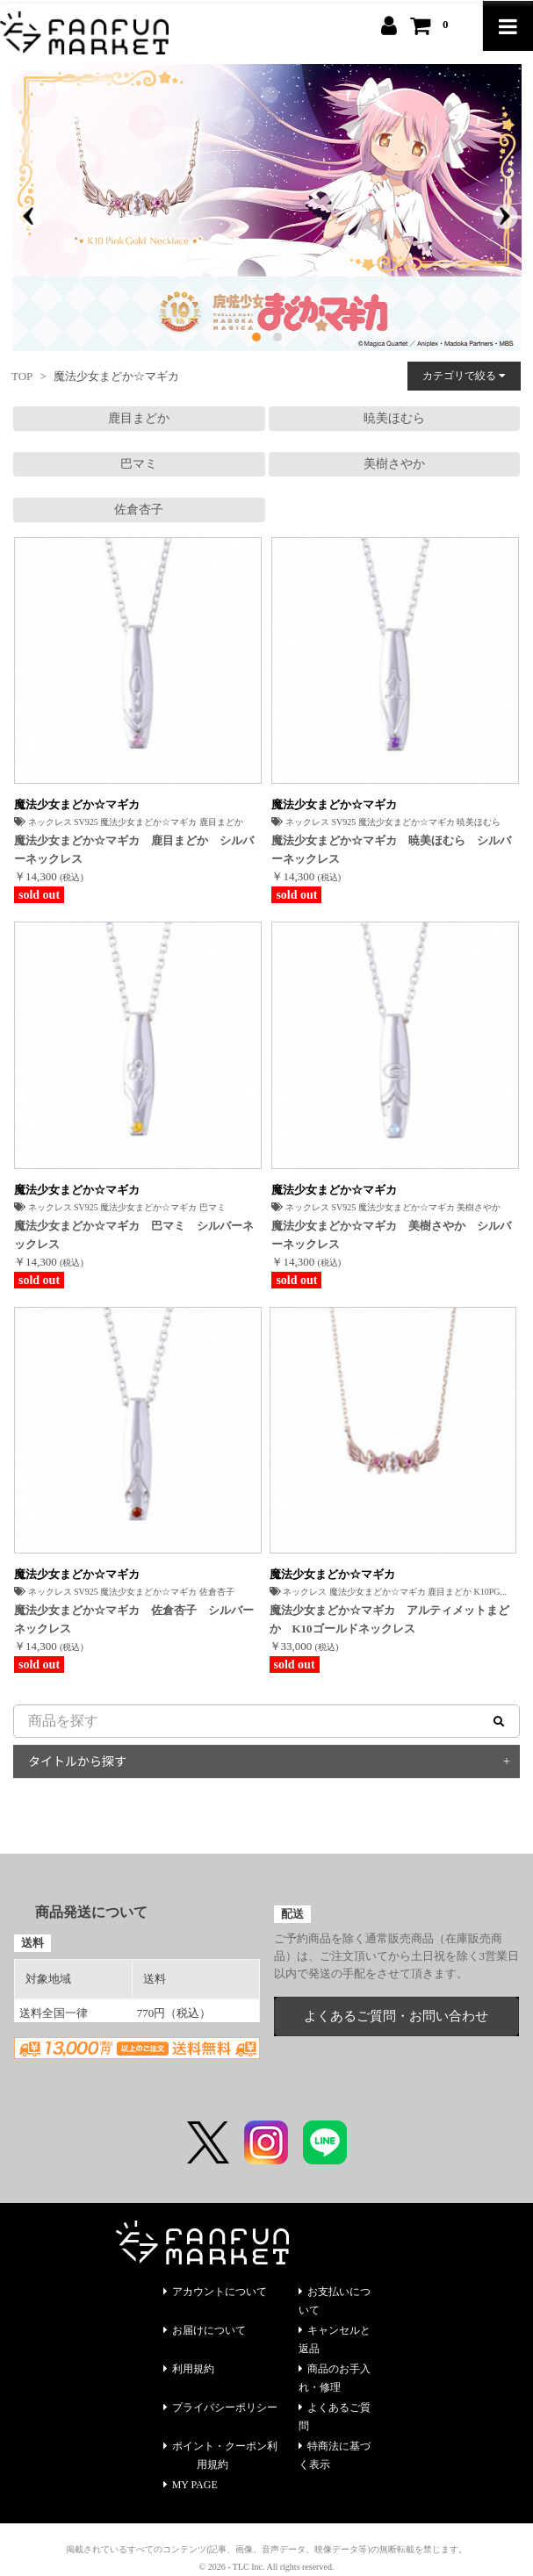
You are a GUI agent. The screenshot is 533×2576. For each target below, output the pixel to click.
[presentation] (28, 217)
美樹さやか (394, 463)
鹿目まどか (138, 418)
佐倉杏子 (138, 509)
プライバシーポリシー (220, 2407)
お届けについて (204, 2330)
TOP (21, 376)
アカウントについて (215, 2291)
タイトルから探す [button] (77, 1760)
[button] (256, 337)
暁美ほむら (394, 418)
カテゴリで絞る (464, 376)
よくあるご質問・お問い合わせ (396, 2016)
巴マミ (138, 463)
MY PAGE (190, 2485)
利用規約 (188, 2369)
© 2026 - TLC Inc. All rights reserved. (267, 2567)
